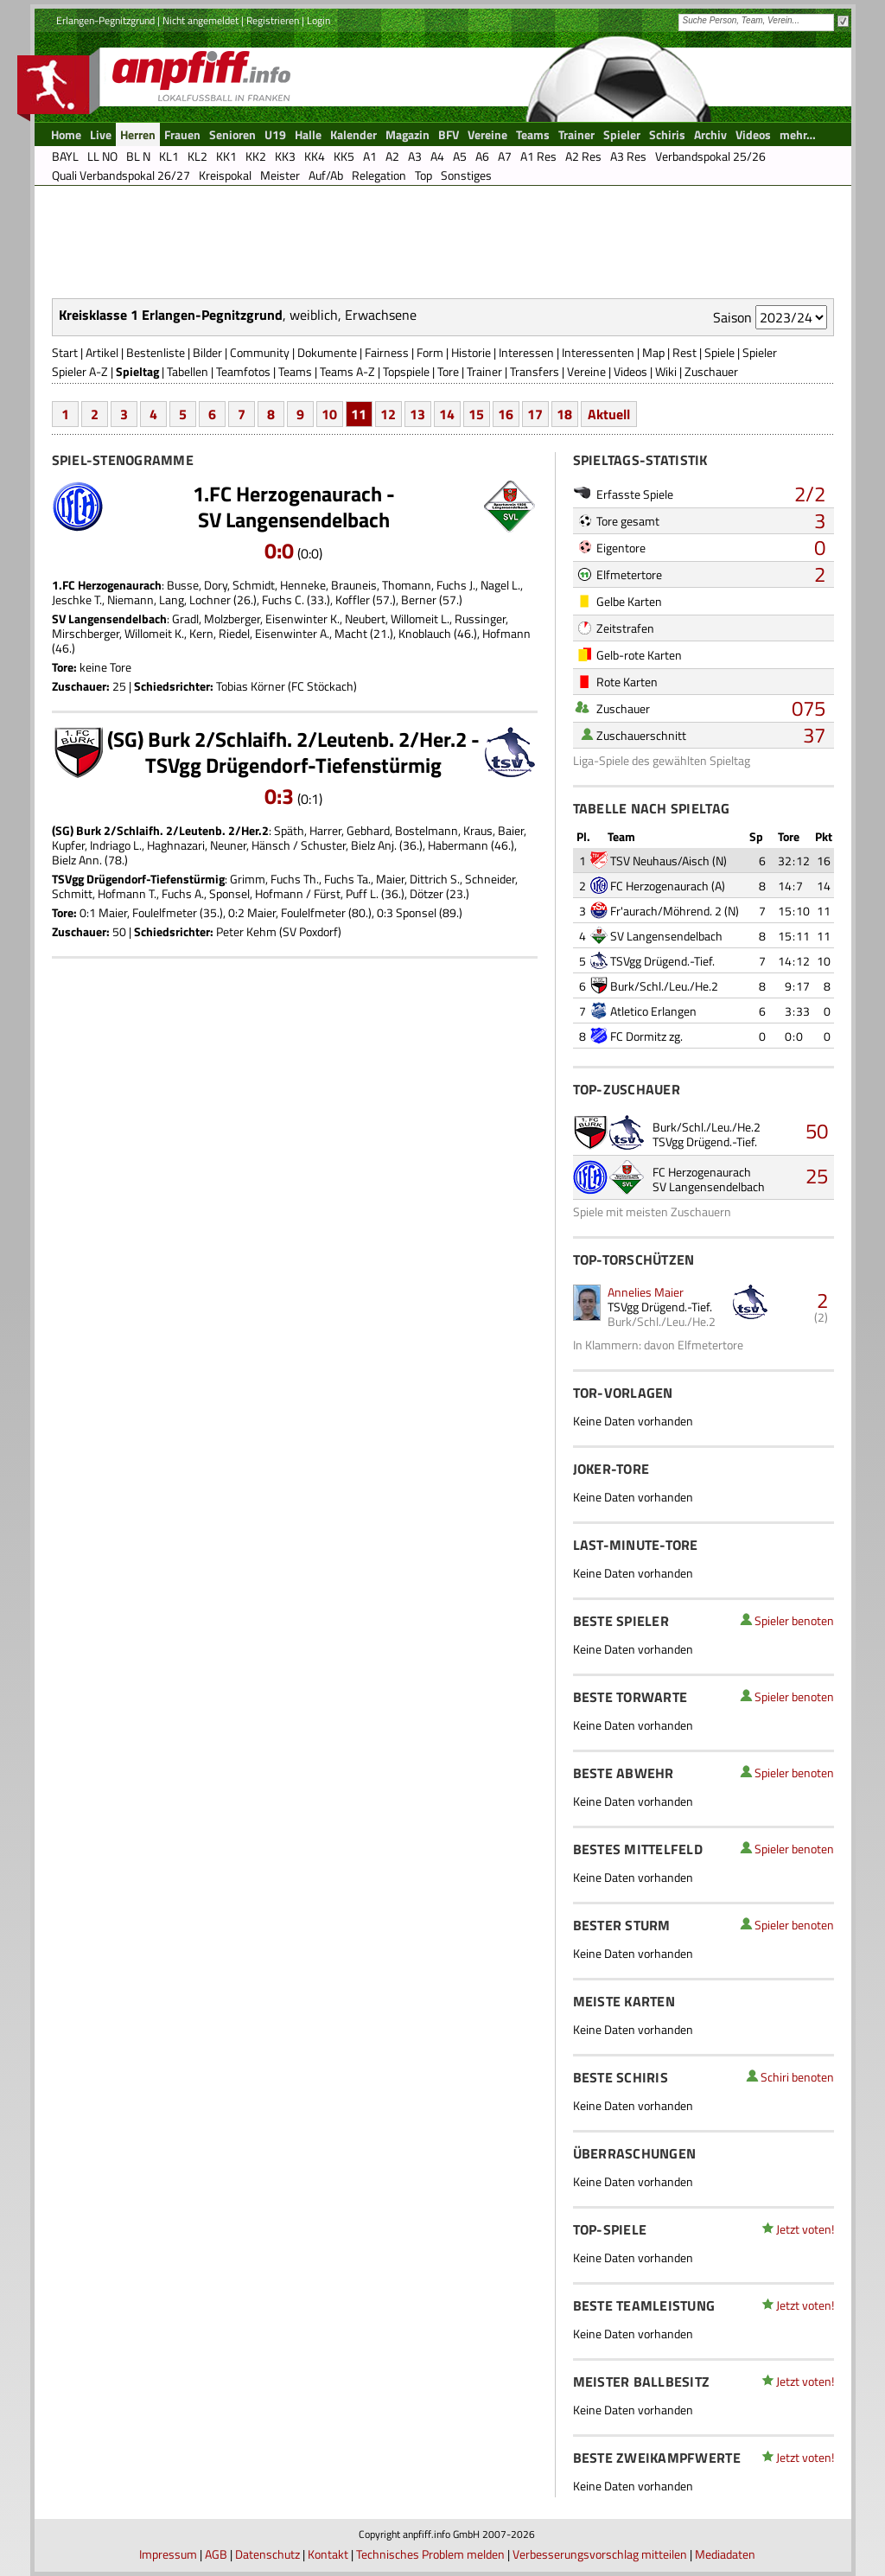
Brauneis (354, 585)
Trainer (484, 371)
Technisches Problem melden (430, 2554)
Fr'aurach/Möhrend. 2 (666, 911)
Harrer (325, 830)
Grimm (247, 879)
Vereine (586, 371)
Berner (418, 599)
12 (388, 414)
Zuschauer (711, 371)
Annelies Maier (646, 1292)
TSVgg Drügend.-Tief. (662, 961)
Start (65, 352)
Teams (295, 371)
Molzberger (232, 618)
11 (358, 414)
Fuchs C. (283, 599)
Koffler (352, 599)
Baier (511, 830)
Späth (289, 830)
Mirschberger (85, 633)
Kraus (478, 830)
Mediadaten (725, 2554)
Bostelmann (426, 830)
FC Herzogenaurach (659, 886)
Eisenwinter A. (292, 633)
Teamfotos (243, 371)
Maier (390, 879)
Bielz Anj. (374, 845)
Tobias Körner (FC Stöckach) (286, 686)
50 (816, 1130)
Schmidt (253, 585)
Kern (201, 633)
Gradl (185, 618)
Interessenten (598, 352)
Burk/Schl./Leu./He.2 (664, 986)
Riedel (234, 633)
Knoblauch (424, 633)
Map (653, 352)
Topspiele (406, 371)
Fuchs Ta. (347, 879)
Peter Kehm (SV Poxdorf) (278, 931)
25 (816, 1175)
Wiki (666, 371)
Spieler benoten (794, 1620)
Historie (471, 352)
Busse (183, 585)
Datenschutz (267, 2554)
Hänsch (270, 845)
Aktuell (609, 414)
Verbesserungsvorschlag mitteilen (600, 2554)
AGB (216, 2554)
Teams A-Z (347, 371)
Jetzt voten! (805, 2229)
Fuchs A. (183, 893)
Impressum (168, 2554)
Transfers (534, 371)
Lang (171, 599)
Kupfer (68, 845)
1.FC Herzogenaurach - (294, 493)
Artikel (102, 352)
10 (329, 414)
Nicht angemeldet (200, 20)
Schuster (323, 845)
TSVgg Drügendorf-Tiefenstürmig (293, 765)
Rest (684, 352)
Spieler (759, 352)
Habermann (458, 845)
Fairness (387, 352)
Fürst (327, 893)
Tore (448, 371)
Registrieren (272, 20)
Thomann (406, 585)
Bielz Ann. (77, 860)
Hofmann (506, 633)
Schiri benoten (797, 2077)
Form (430, 352)
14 (447, 414)
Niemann (130, 599)
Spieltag (137, 371)
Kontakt (328, 2554)
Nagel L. (500, 585)
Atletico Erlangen (653, 1011)
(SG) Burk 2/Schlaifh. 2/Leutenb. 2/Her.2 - (293, 739)
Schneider (490, 879)
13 (417, 414)
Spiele (719, 352)
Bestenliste (155, 352)
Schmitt (72, 893)
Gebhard (368, 830)
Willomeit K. (154, 633)
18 (564, 414)
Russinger (480, 618)
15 (476, 414)
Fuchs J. (455, 585)
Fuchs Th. (295, 879)
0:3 (279, 796)
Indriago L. (116, 845)
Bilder (207, 352)
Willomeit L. (420, 618)
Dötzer (426, 893)
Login (318, 20)
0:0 (279, 550)
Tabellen (187, 371)
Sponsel (229, 893)
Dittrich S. (435, 879)
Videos (630, 371)
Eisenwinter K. (302, 618)
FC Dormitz (638, 1036)
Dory (215, 585)
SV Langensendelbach (294, 519)
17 (535, 414)
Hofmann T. (127, 893)
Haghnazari (176, 845)
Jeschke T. (77, 599)
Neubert (365, 618)
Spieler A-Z (80, 371)
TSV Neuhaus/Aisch (660, 860)
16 (505, 414)
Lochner (210, 599)
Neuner (228, 845)
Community (260, 352)
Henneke (303, 585)
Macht (350, 633)
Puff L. (362, 893)
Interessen (526, 352)
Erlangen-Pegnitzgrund (105, 20)
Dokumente (327, 352)
